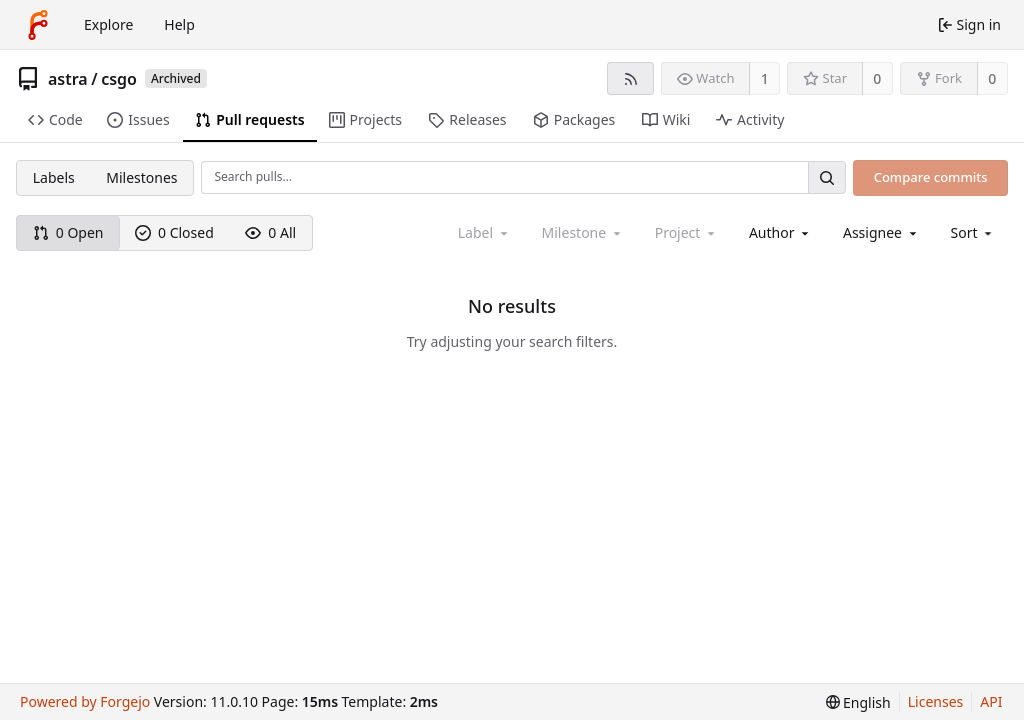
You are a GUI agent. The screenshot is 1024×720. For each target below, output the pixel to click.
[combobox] (780, 232)
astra (68, 79)
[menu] (973, 232)
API (991, 701)
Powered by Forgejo (85, 701)
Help (179, 24)
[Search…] (827, 177)
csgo (119, 79)
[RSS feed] (630, 78)
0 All (270, 232)
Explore (108, 24)
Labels (54, 177)
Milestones (141, 177)
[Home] (38, 25)
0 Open (68, 232)
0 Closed (174, 232)
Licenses (936, 701)
